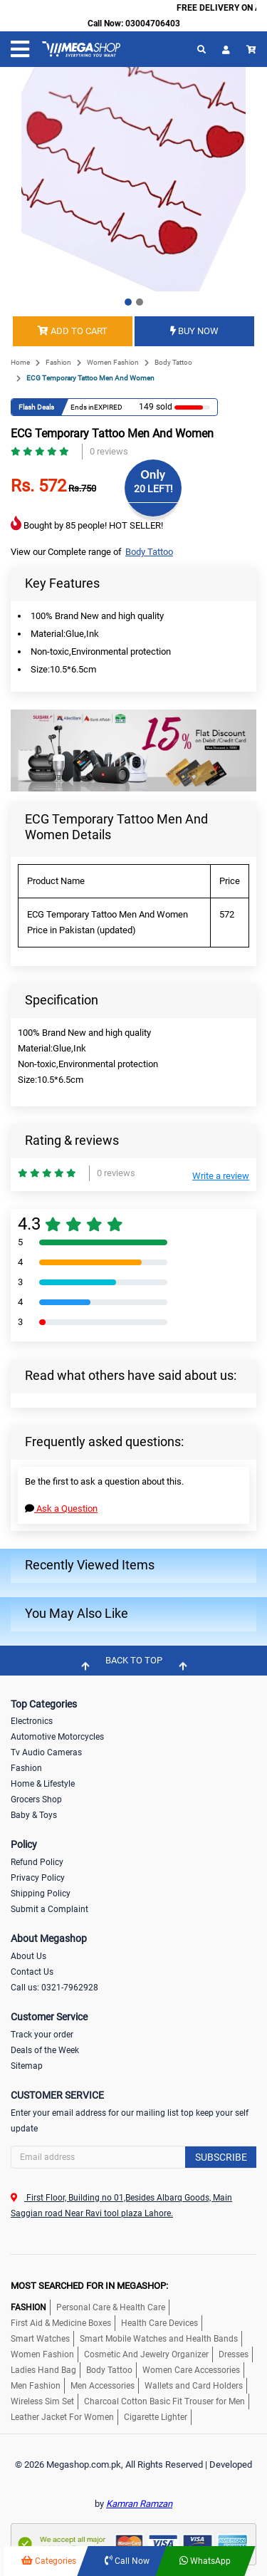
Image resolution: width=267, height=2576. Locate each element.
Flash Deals (36, 407)
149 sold (155, 407)
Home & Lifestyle (43, 1784)
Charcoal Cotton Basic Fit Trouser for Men (164, 2401)
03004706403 (152, 23)
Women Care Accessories (191, 2370)
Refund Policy (37, 1862)
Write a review (220, 1175)
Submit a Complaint (49, 1909)
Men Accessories (102, 2386)
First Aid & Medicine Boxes (61, 2323)
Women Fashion (113, 362)
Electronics (32, 1721)
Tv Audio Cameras (46, 1752)
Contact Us (32, 1972)
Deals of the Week (45, 2050)
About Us (28, 1956)
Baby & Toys (34, 1815)
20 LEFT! (153, 488)
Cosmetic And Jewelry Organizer (146, 2354)
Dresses (233, 2354)
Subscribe (221, 2157)
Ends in (82, 407)
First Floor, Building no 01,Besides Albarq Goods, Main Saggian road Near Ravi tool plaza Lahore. (121, 2205)
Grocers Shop (36, 1799)
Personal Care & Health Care (110, 2307)
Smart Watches (40, 2339)
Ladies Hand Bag (43, 2370)
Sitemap (27, 2066)
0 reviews (109, 451)
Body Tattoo (173, 362)
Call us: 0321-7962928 (54, 1988)
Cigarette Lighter (155, 2417)
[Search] (133, 2157)
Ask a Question (61, 1508)
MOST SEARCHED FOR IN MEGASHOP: (89, 2285)
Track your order (42, 2035)
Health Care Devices (159, 2323)
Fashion (58, 362)
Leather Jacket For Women (62, 2417)
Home (20, 362)
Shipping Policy (40, 1894)
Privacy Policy (38, 1878)
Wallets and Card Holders (194, 2386)
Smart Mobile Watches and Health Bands (159, 2339)
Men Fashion (36, 2386)
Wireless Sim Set (42, 2401)
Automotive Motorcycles (57, 1737)
